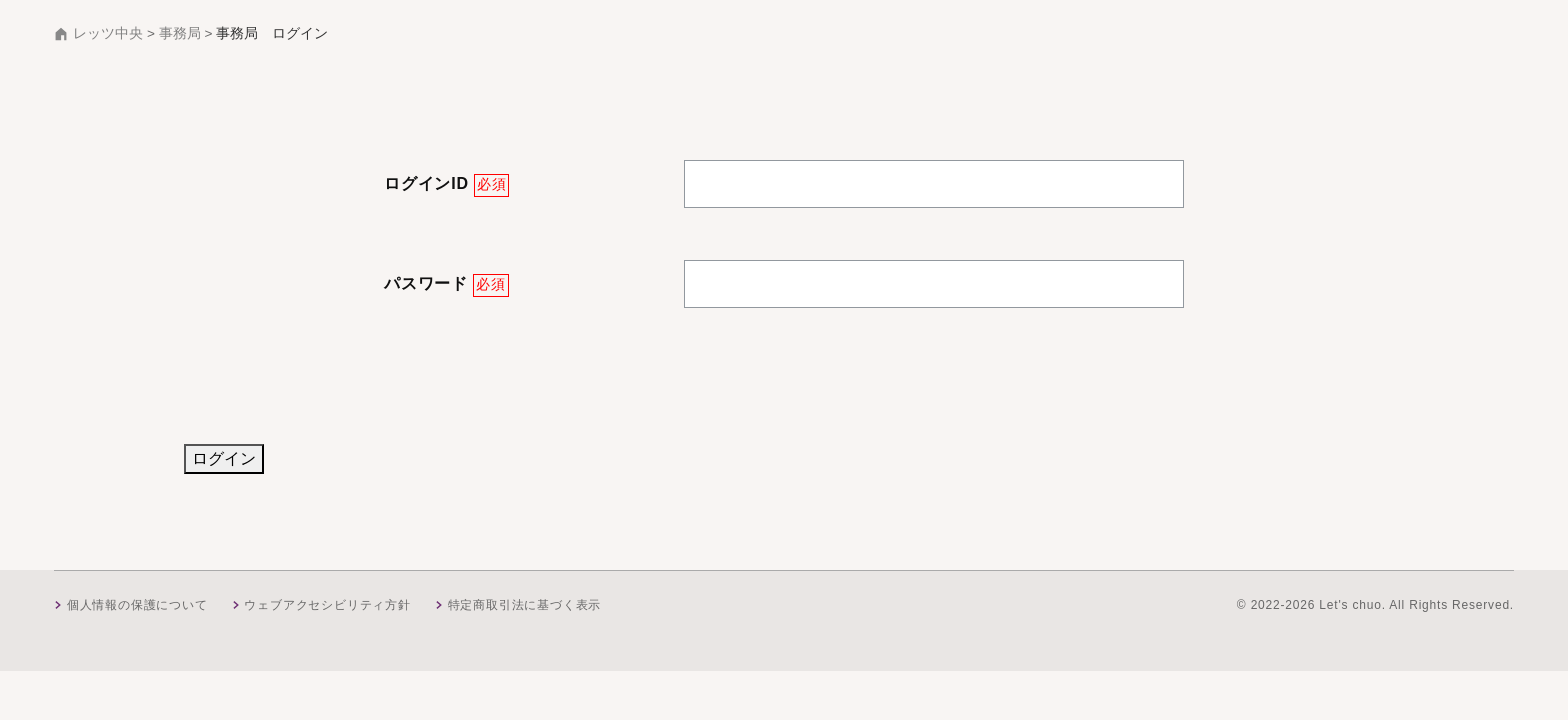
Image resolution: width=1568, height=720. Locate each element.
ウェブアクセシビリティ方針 (327, 605)
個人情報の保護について (137, 605)
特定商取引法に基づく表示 (525, 605)
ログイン (224, 458)
